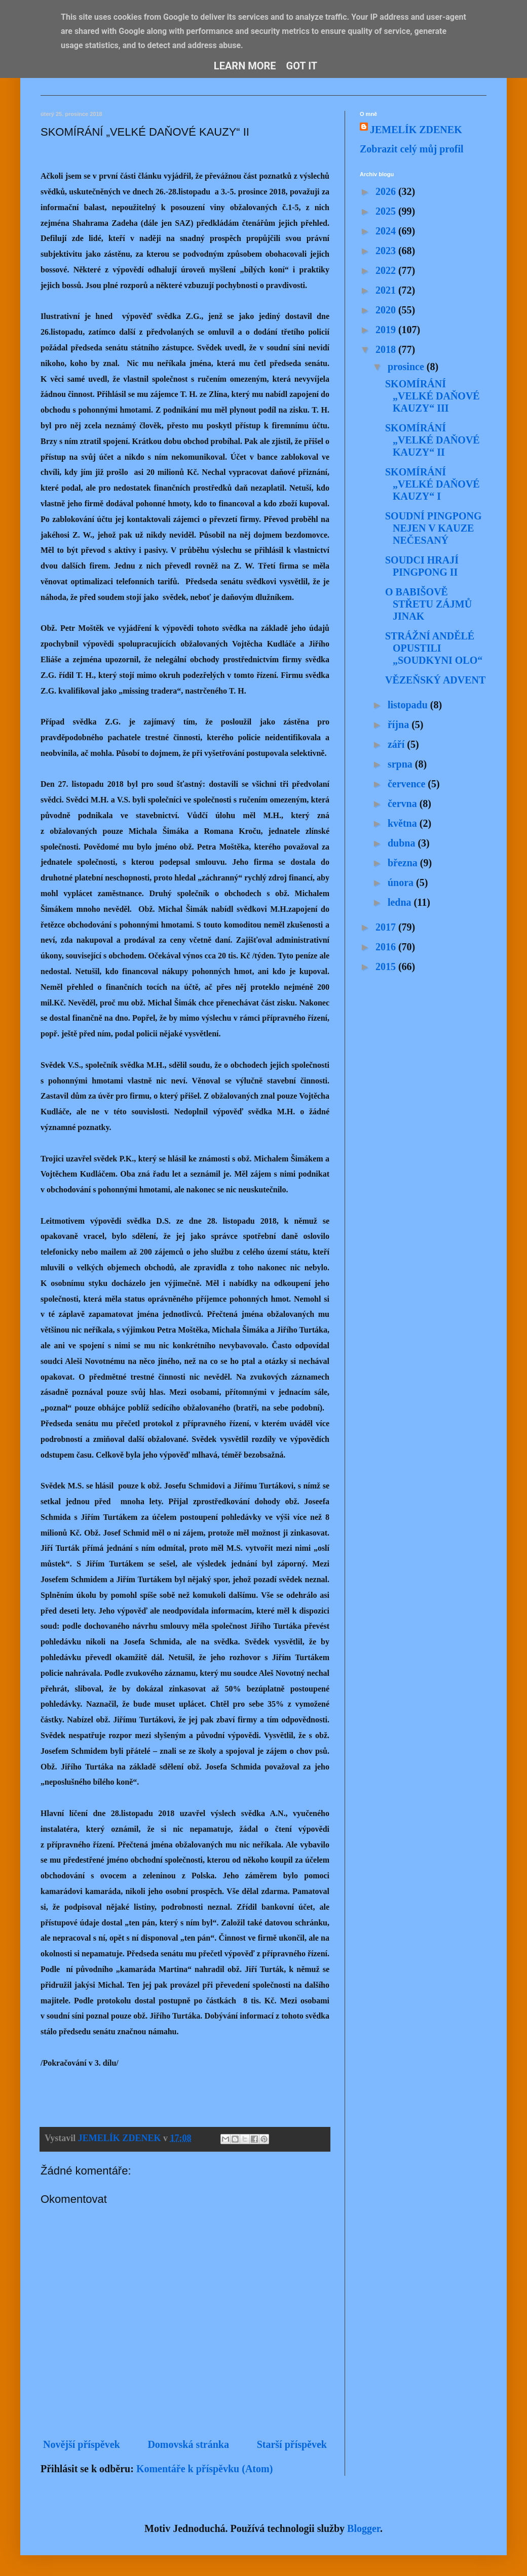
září (397, 744)
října (399, 724)
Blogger (363, 2528)
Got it (302, 66)
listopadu (409, 704)
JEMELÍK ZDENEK (416, 129)
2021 (386, 290)
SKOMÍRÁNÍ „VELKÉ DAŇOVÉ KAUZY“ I (432, 484)
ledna (401, 902)
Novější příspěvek (81, 2444)
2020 (386, 309)
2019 (386, 329)
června (404, 803)
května (404, 823)
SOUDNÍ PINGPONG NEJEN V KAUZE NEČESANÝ (433, 528)
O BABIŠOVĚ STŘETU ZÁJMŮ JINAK (428, 604)
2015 (386, 966)
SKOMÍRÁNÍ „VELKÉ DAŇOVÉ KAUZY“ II (432, 440)
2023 (386, 250)
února (402, 882)
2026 (386, 191)
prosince (407, 366)
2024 (386, 230)
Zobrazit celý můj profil (412, 148)
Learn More (245, 66)
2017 (386, 927)
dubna (403, 843)
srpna (401, 764)
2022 (386, 270)
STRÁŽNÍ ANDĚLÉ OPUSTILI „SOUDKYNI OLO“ (433, 648)
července (408, 783)
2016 (386, 946)
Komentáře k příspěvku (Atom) (204, 2468)
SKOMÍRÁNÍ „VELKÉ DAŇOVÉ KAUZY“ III (432, 396)
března (404, 862)
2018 (386, 349)
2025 (386, 211)
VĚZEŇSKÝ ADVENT (435, 680)
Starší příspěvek (292, 2444)
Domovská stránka (188, 2444)
